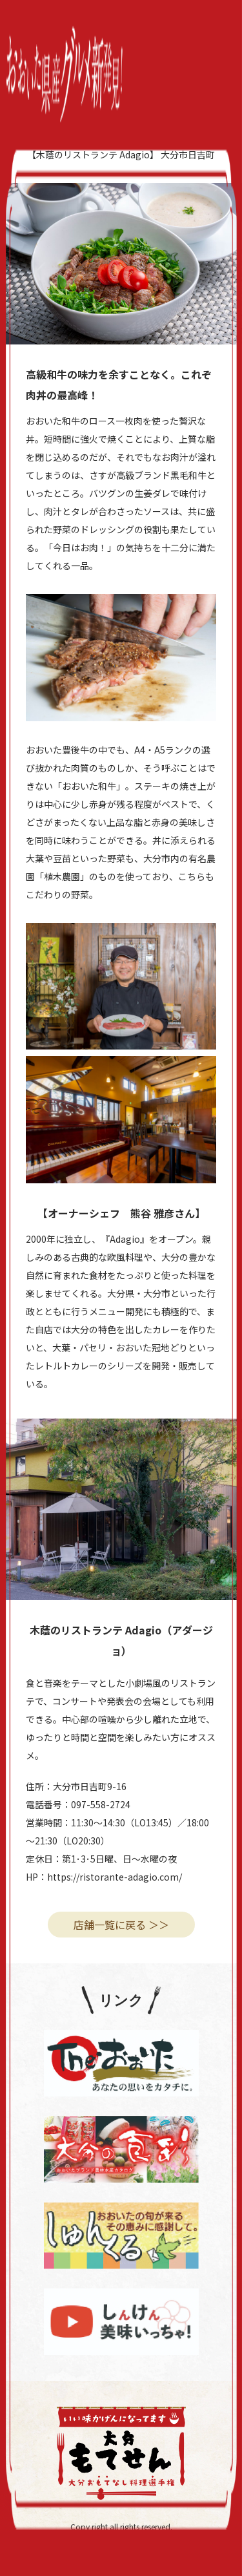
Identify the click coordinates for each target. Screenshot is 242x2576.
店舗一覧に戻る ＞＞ (121, 1924)
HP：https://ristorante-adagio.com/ (104, 1876)
